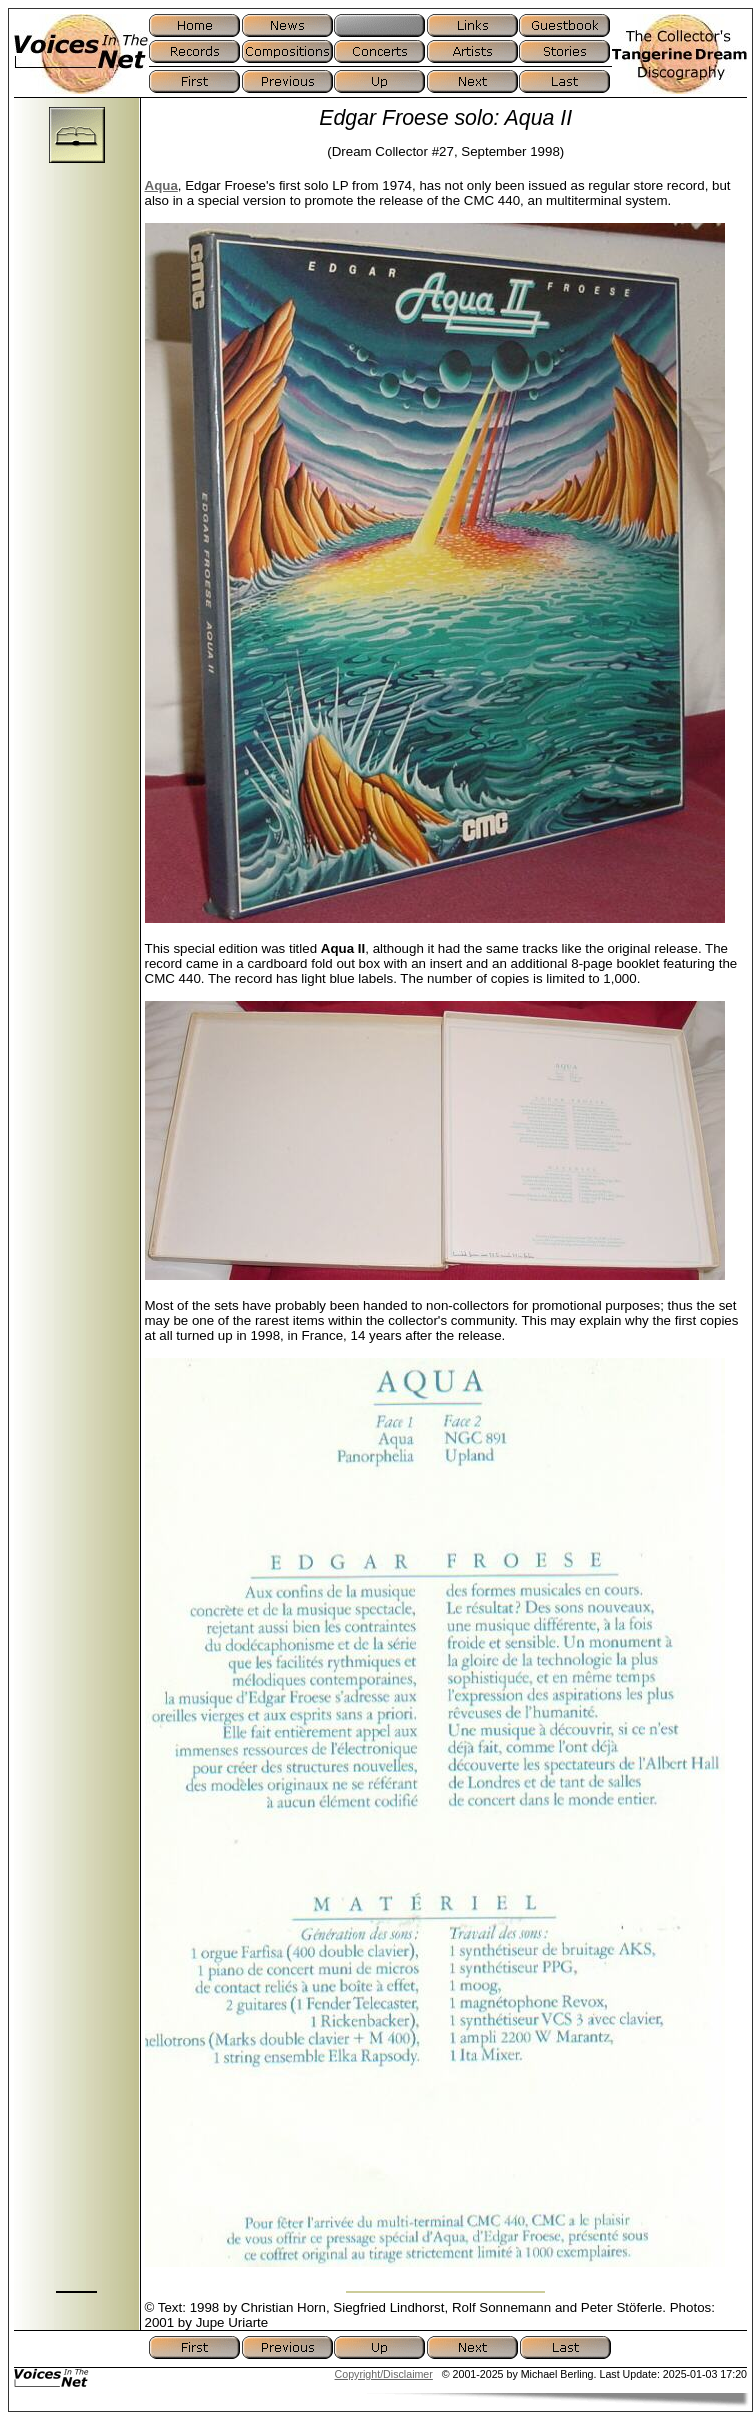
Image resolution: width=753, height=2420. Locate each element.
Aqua (161, 185)
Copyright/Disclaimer (384, 2374)
